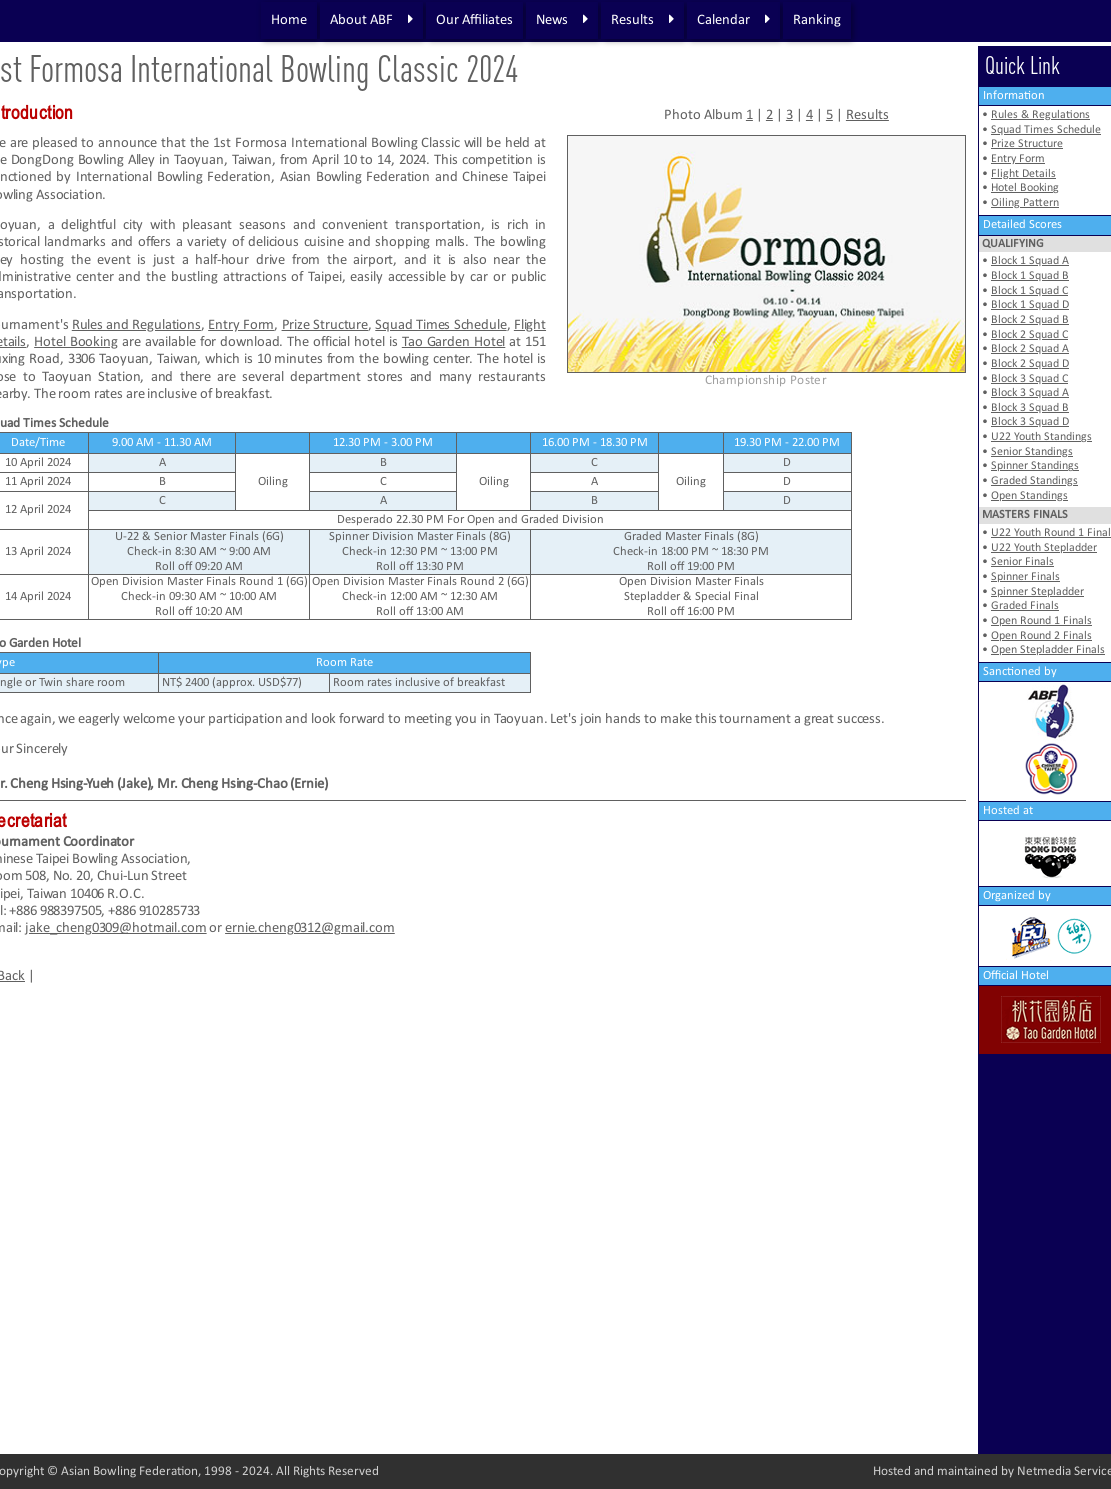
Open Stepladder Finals (1048, 650)
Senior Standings (1032, 452)
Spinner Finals (1025, 577)
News (562, 20)
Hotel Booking (76, 342)
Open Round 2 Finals (1041, 636)
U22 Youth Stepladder (1044, 548)
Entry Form (241, 325)
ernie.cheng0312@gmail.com (310, 928)
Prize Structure (325, 325)
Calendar (733, 20)
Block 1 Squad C (1029, 291)
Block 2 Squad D (1030, 364)
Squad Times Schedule (440, 325)
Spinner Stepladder (1037, 592)
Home (289, 20)
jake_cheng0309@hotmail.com (116, 928)
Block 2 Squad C (1029, 335)
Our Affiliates (474, 20)
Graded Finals (1025, 606)
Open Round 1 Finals (1041, 621)
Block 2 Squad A (1030, 349)
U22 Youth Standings (1041, 437)
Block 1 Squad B (1030, 276)
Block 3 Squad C (1029, 379)
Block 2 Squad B (1030, 320)
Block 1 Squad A (1030, 261)
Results (642, 20)
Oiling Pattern (1025, 203)
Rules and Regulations (136, 325)
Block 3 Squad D (1030, 422)
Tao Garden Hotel (454, 342)
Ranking (817, 20)
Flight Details (1023, 174)
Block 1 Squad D (1030, 305)
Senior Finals (1022, 562)
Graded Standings (1034, 481)
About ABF (371, 20)
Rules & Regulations (1040, 115)
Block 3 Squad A (1030, 393)
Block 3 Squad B (1030, 408)
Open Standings (1029, 496)
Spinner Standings (1035, 466)
